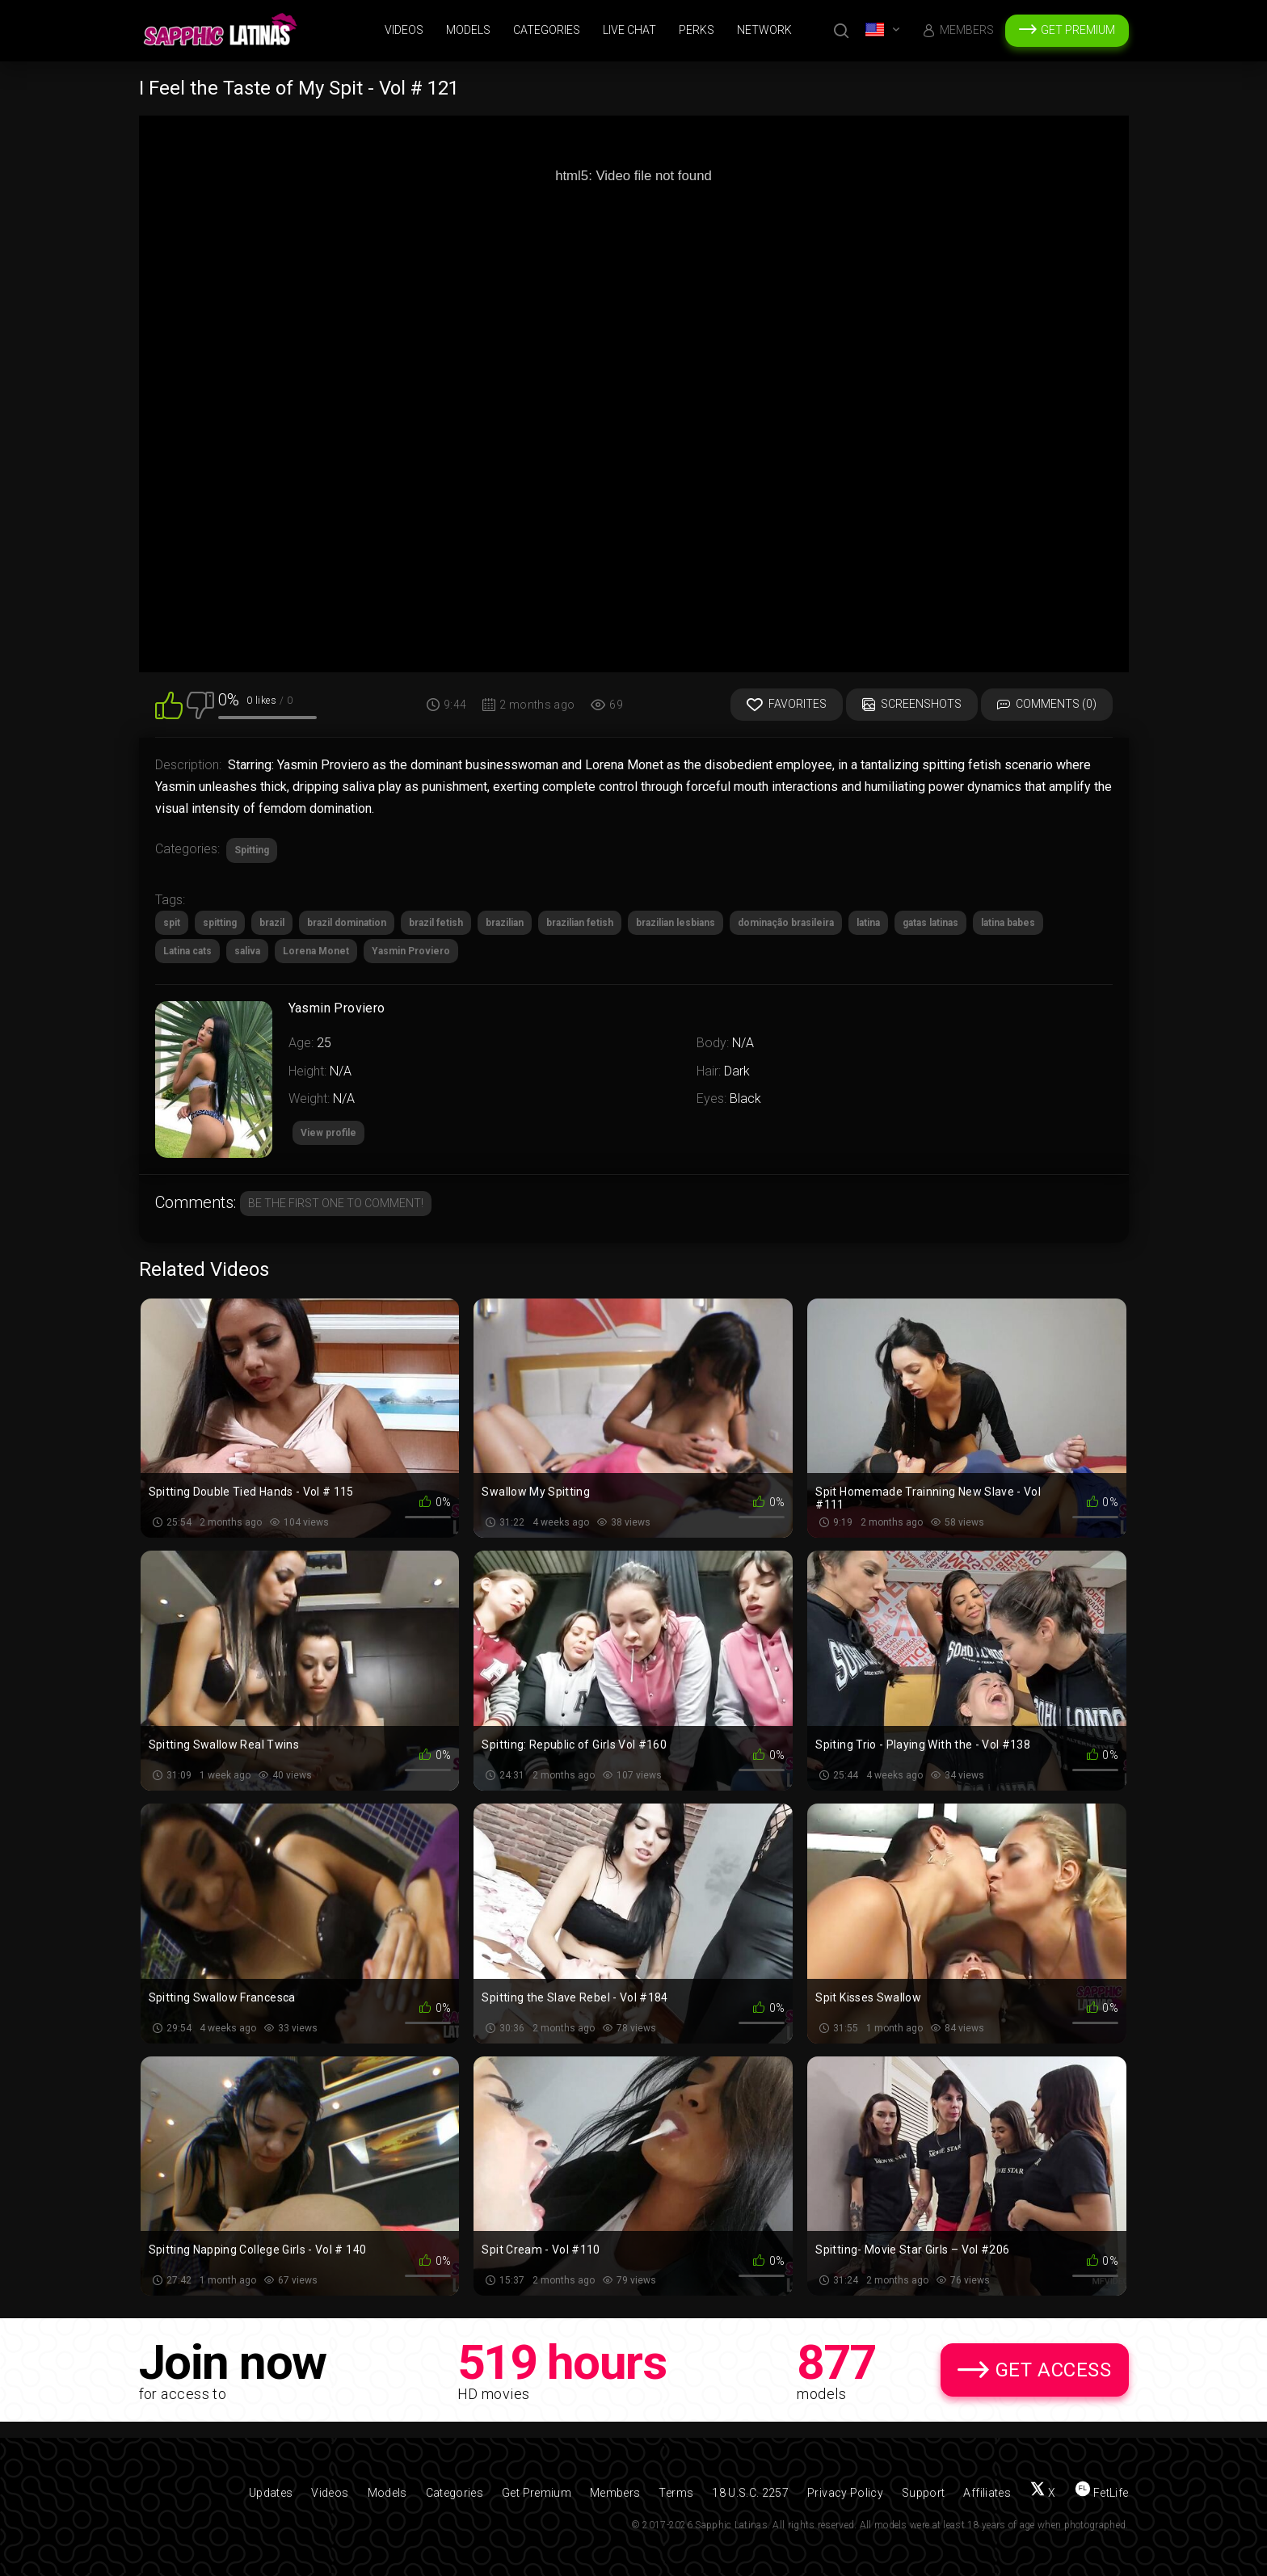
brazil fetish (436, 922)
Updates (271, 2492)
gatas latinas (930, 922)
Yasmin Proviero (411, 951)
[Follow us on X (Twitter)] (1042, 2492)
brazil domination (346, 922)
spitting (220, 922)
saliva (247, 951)
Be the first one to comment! (335, 1203)
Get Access (1054, 2370)
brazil (271, 922)
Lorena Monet (316, 951)
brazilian (505, 922)
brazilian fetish (579, 922)
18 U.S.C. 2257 (750, 2492)
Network (764, 29)
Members (967, 29)
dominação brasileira (786, 922)
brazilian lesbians (675, 922)
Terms (676, 2492)
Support (923, 2492)
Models (468, 29)
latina (868, 922)
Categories (546, 29)
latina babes (1008, 922)
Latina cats (187, 951)
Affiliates (987, 2492)
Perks (696, 29)
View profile (328, 1133)
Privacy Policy (845, 2492)
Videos (404, 29)
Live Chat (629, 29)
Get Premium (1078, 29)
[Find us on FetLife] (1102, 2492)
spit (171, 922)
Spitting (251, 850)
